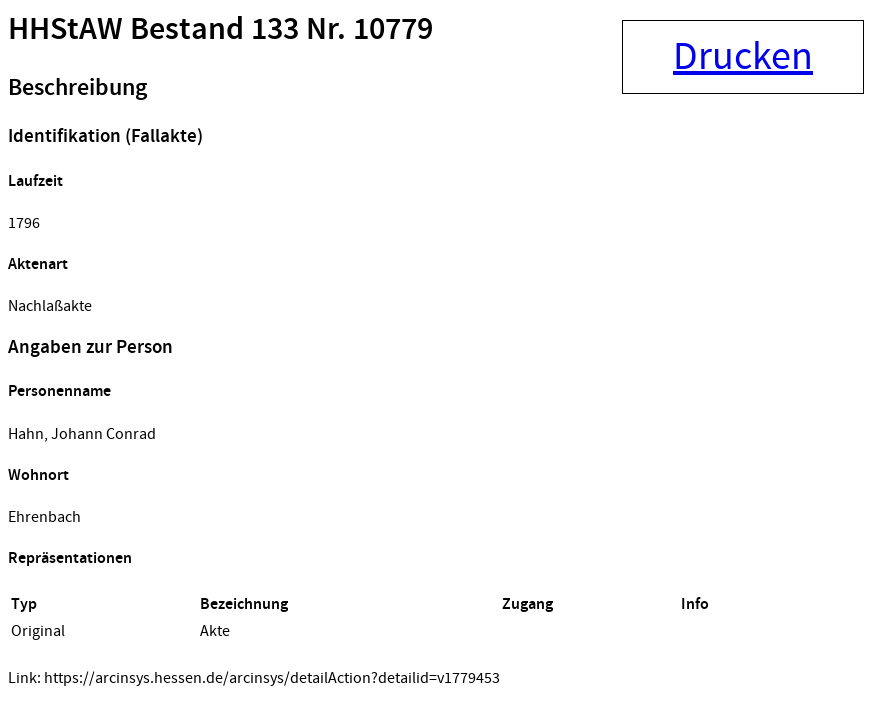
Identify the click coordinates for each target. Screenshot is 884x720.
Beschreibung (77, 88)
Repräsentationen (70, 558)
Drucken (743, 57)
